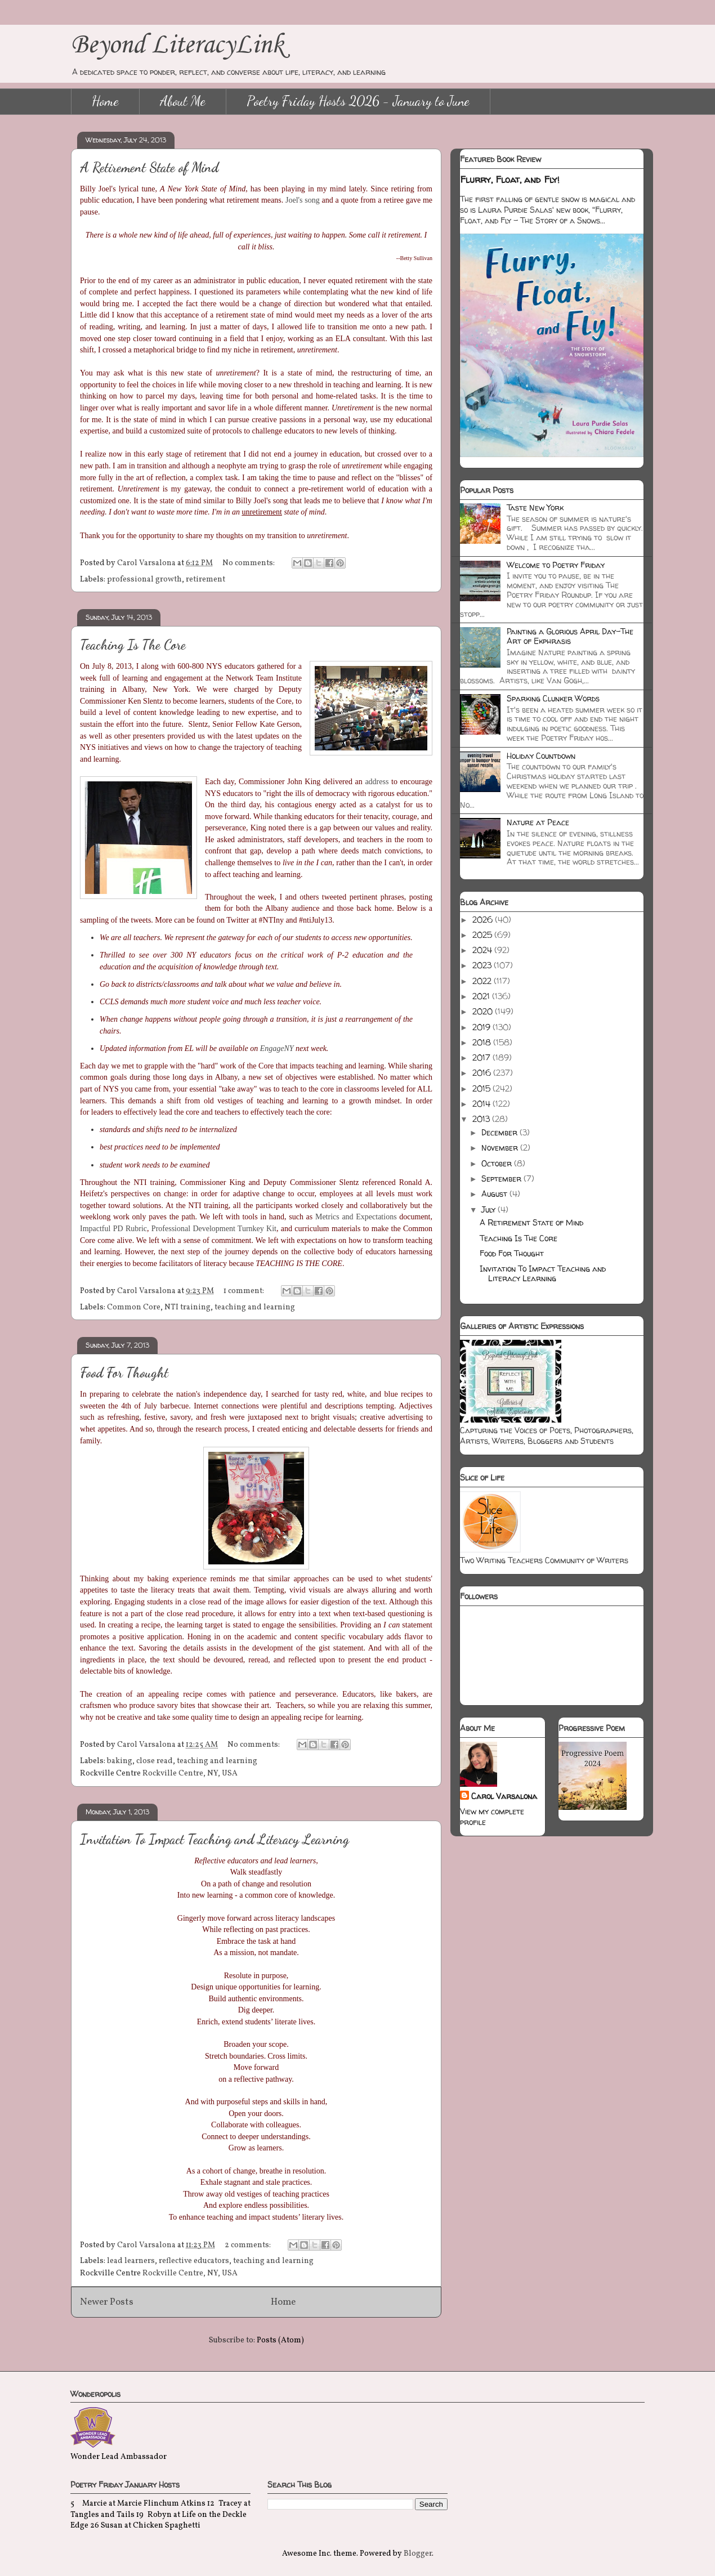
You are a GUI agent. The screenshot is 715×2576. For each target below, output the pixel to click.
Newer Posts (106, 2302)
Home (105, 101)
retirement (205, 579)
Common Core (133, 1307)
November (500, 1147)
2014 (482, 1103)
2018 (482, 1042)
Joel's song (302, 200)
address (376, 781)
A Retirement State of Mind (149, 167)
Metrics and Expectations (356, 1217)
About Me (182, 101)
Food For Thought (124, 1373)
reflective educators (194, 2261)
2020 (483, 1011)
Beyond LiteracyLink (177, 45)
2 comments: (248, 2245)
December (500, 1132)
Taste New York (535, 507)
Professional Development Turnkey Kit (213, 1228)
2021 (482, 996)
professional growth (144, 579)
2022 (483, 981)
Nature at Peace (538, 822)
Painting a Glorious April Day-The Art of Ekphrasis (570, 636)
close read (154, 1761)
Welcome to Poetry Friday (556, 565)
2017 (482, 1057)
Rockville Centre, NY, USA (190, 1773)
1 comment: (245, 1291)
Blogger (418, 2553)
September (502, 1178)
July (489, 1209)
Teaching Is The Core (133, 645)
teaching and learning (254, 1307)
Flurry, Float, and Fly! (510, 179)
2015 (482, 1088)
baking (119, 1761)
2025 (483, 934)
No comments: (249, 563)
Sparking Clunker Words (553, 698)
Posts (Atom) (280, 2340)
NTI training (187, 1307)
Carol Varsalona (504, 1796)
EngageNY (277, 1048)
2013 (482, 1118)
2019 (482, 1027)
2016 (482, 1072)
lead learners (131, 2261)
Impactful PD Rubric (113, 1228)
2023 (483, 965)
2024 (483, 950)
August (495, 1193)
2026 (483, 919)
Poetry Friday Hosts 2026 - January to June (358, 101)
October (497, 1163)
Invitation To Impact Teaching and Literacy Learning (214, 1839)
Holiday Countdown (541, 755)
